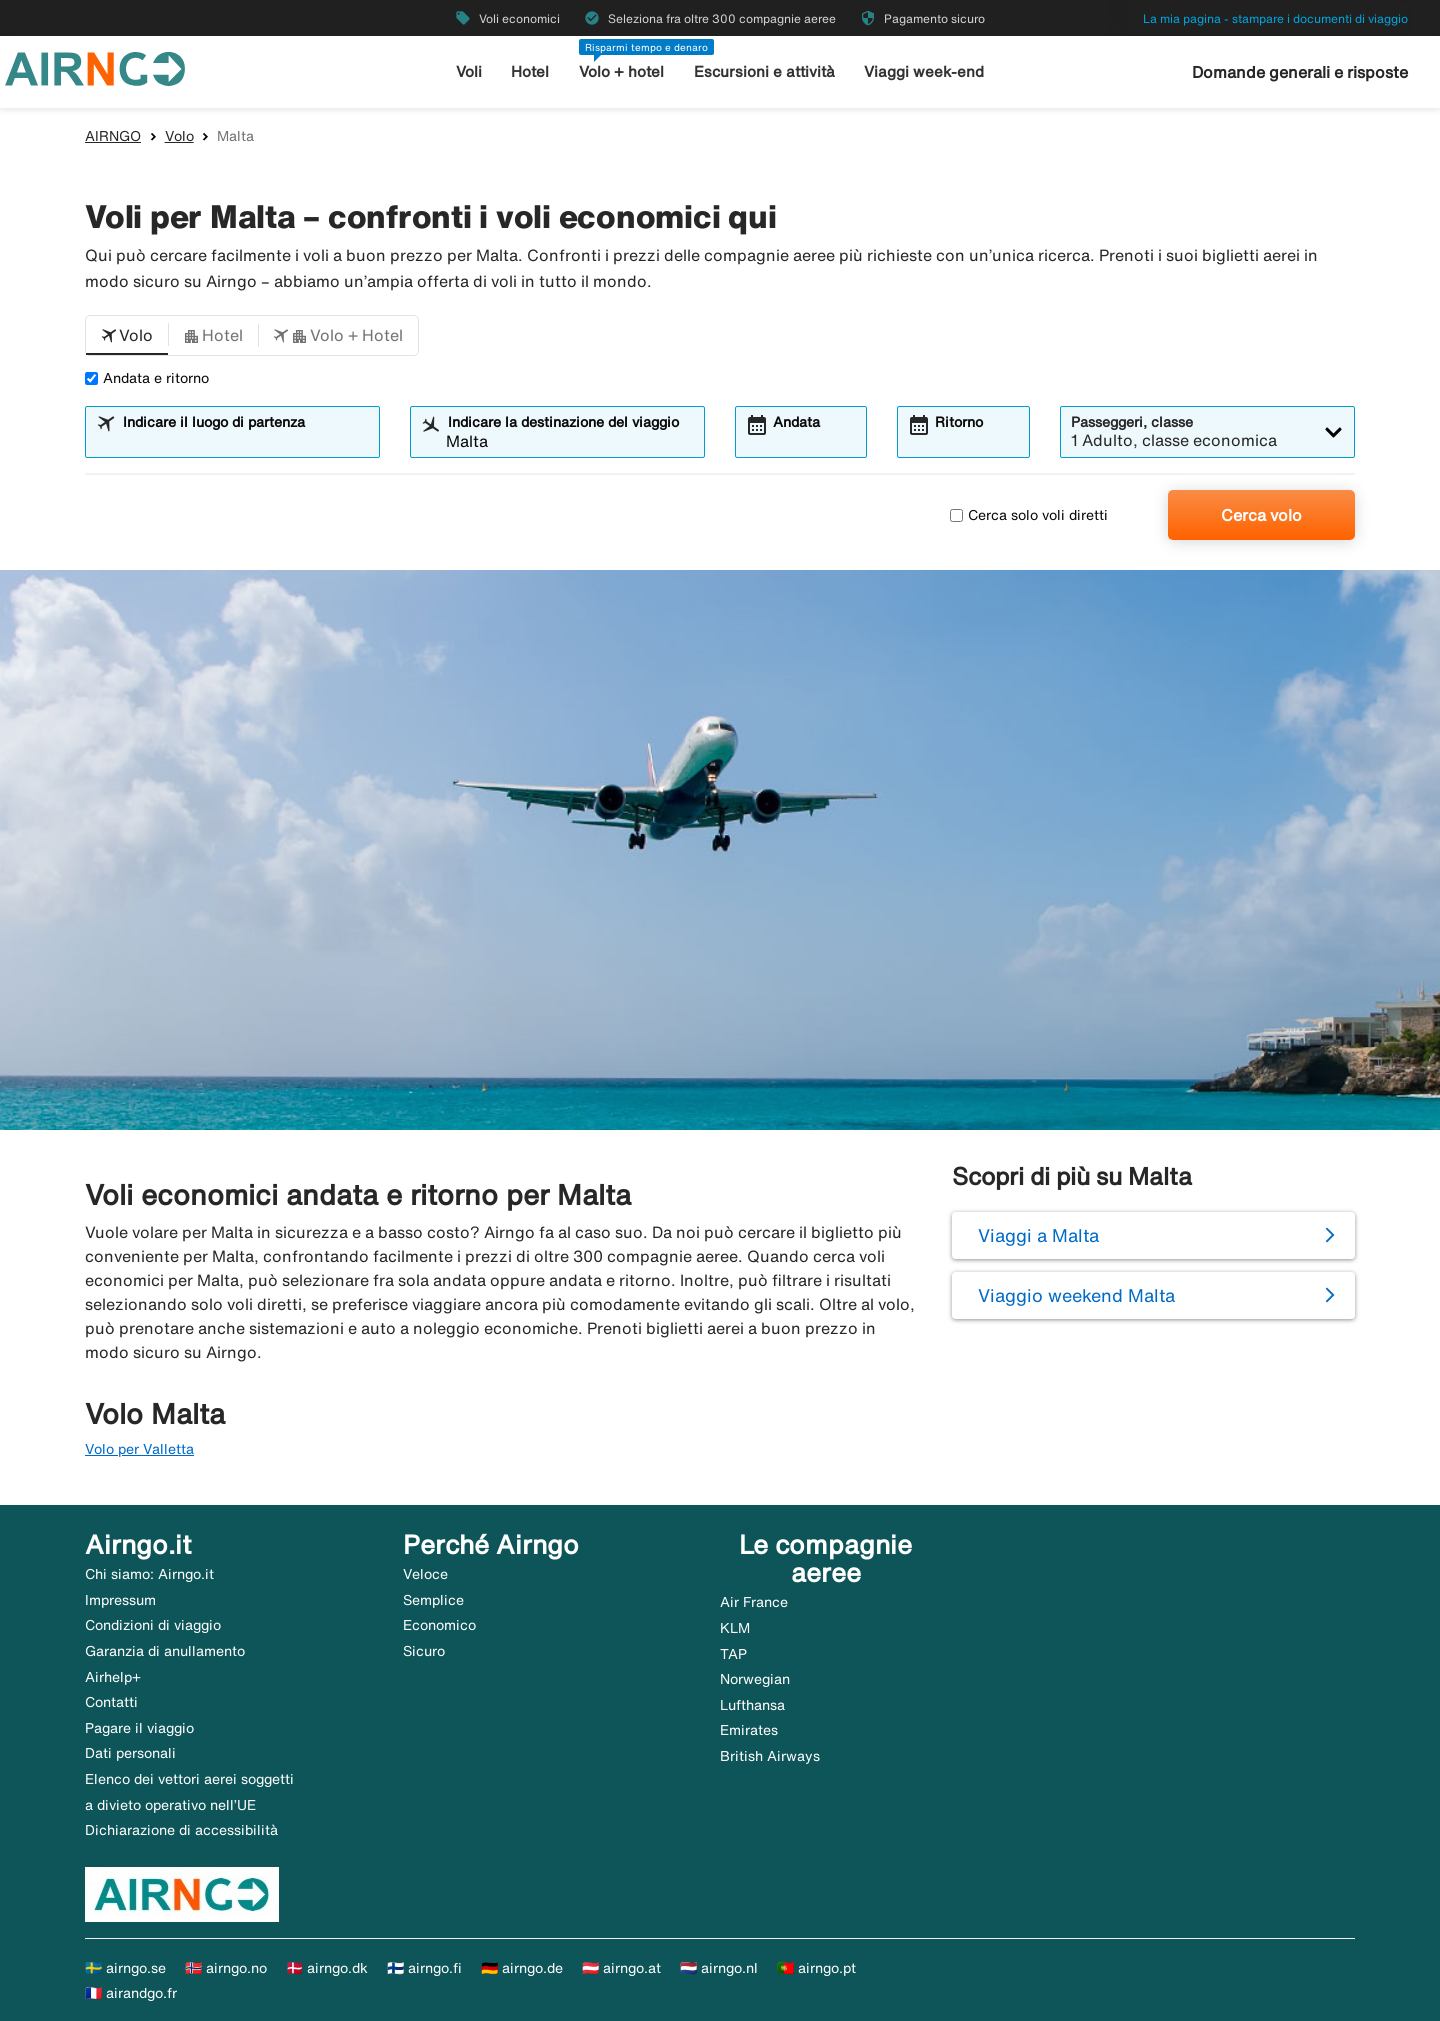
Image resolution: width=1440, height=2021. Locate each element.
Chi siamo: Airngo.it (149, 1574)
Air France (754, 1602)
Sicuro (424, 1651)
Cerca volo (1261, 515)
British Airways (770, 1756)
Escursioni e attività (764, 71)
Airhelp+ (113, 1677)
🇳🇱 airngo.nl (719, 1968)
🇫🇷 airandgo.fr (131, 1993)
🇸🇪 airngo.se (125, 1968)
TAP (733, 1654)
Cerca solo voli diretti (1029, 515)
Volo (179, 136)
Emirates (749, 1730)
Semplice (433, 1600)
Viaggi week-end (924, 71)
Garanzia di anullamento (165, 1651)
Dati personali (130, 1753)
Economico (439, 1625)
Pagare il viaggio (139, 1728)
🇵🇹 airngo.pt (816, 1968)
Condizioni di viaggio (153, 1625)
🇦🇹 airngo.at (621, 1968)
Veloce (425, 1574)
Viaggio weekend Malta (1076, 1295)
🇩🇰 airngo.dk (327, 1968)
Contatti (111, 1702)
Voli (469, 71)
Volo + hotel (621, 71)
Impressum (120, 1600)
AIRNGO (113, 136)
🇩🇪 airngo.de (522, 1968)
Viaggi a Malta (1038, 1235)
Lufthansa (752, 1705)
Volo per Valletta (139, 1449)
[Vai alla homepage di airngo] (95, 67)
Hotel (530, 71)
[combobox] (245, 441)
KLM (735, 1628)
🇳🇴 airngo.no (226, 1968)
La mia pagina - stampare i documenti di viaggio (1275, 18)
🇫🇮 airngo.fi (424, 1968)
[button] (127, 336)
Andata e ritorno (147, 378)
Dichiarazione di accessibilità (181, 1830)
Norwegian (755, 1679)
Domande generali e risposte (1300, 72)
